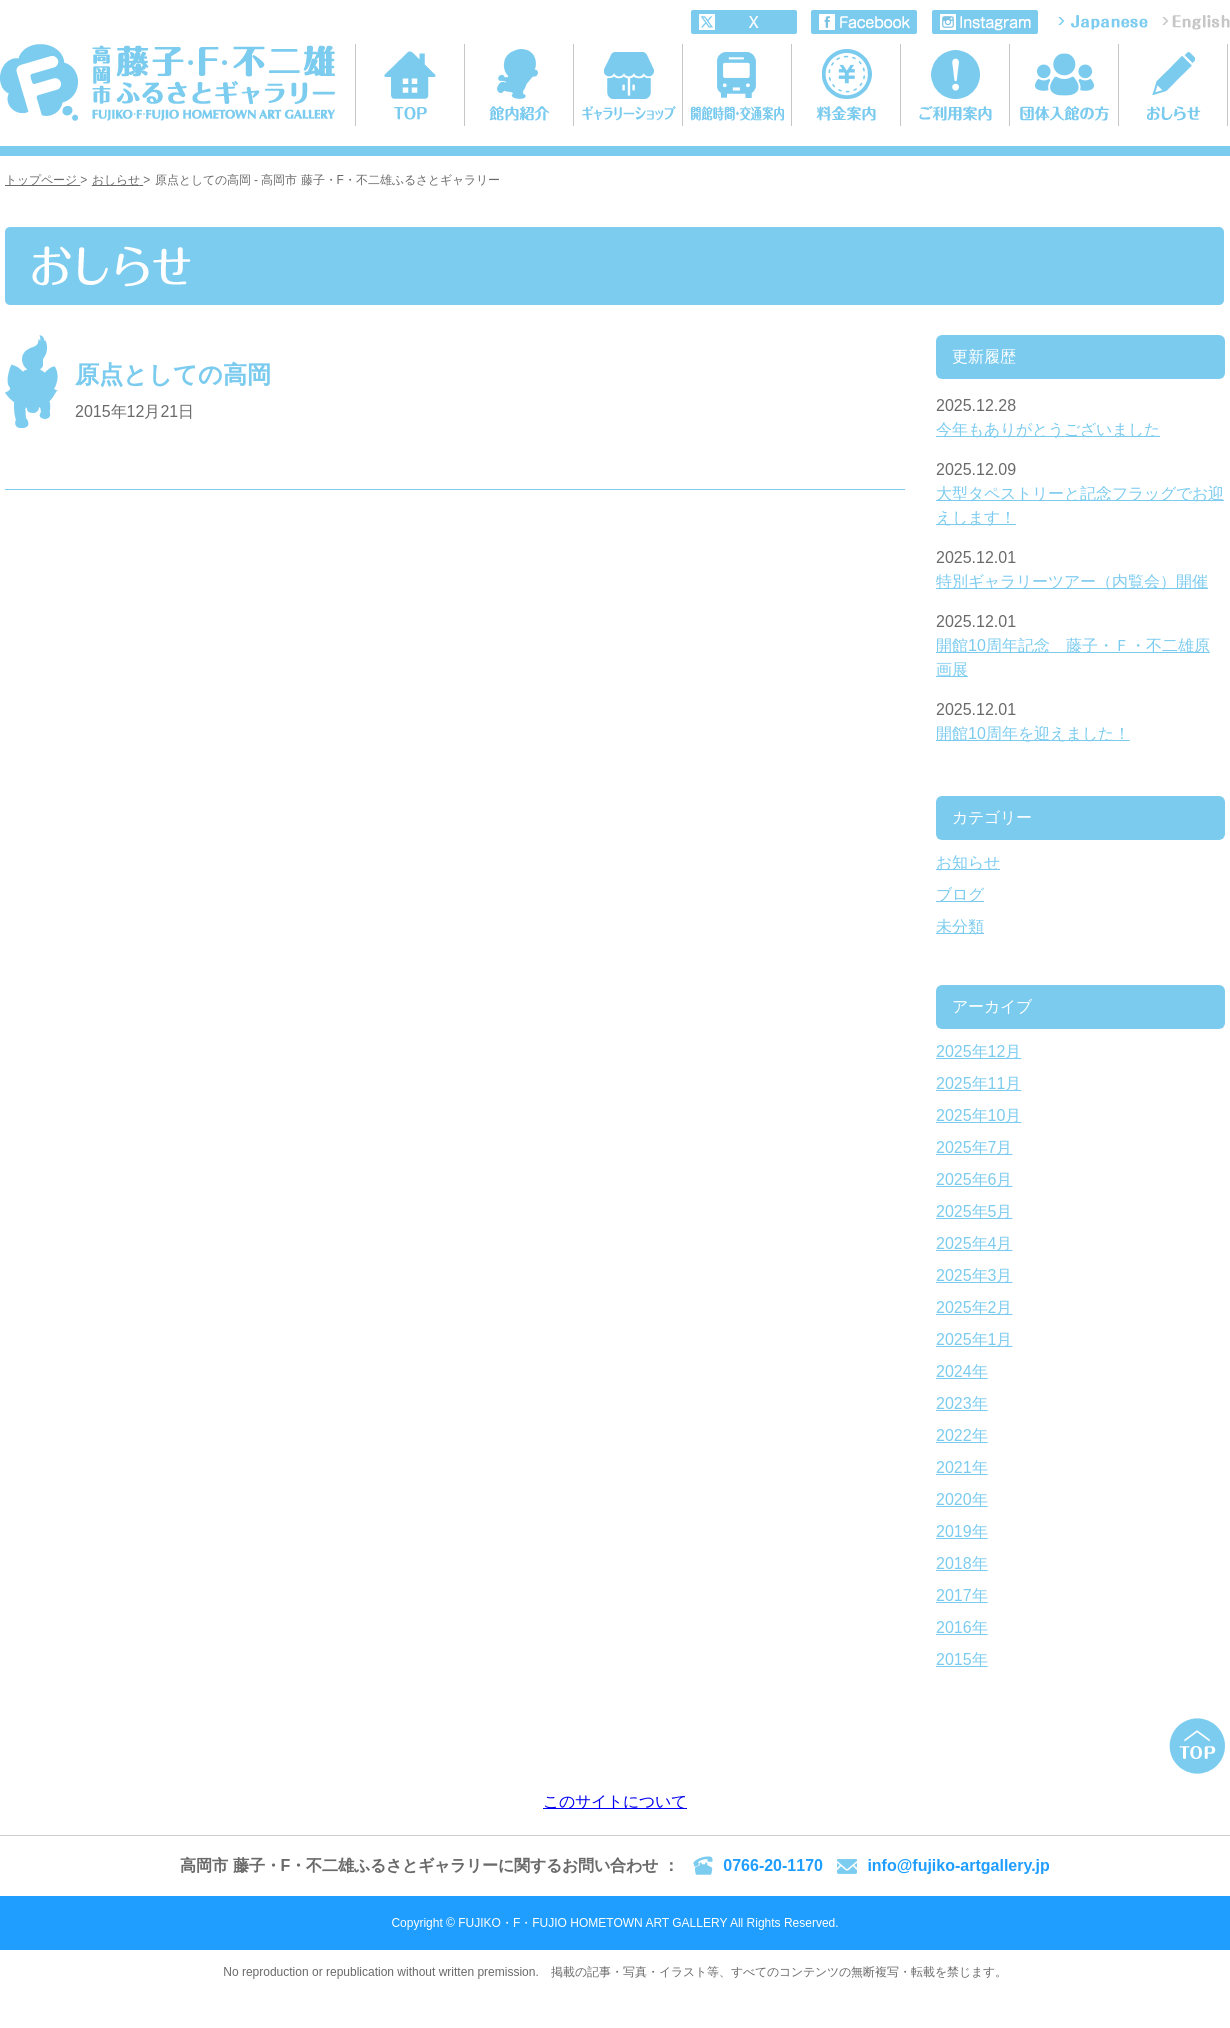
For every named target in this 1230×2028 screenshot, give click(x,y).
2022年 (962, 1435)
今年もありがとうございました (1048, 429)
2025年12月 (978, 1051)
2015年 (962, 1659)
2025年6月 (974, 1179)
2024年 (962, 1371)
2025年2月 (974, 1307)
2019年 (962, 1531)
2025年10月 (978, 1115)
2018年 (962, 1563)
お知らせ (968, 862)
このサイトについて (615, 1801)
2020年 (962, 1499)
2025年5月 (974, 1211)
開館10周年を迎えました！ (1033, 733)
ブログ (960, 894)
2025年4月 (974, 1243)
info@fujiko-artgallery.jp (958, 1865)
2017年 (962, 1595)
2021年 (962, 1467)
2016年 (962, 1627)
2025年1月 (974, 1339)
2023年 (962, 1403)
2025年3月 (974, 1275)
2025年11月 (978, 1083)
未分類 (960, 926)
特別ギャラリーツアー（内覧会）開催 (1072, 581)
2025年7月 (974, 1147)
